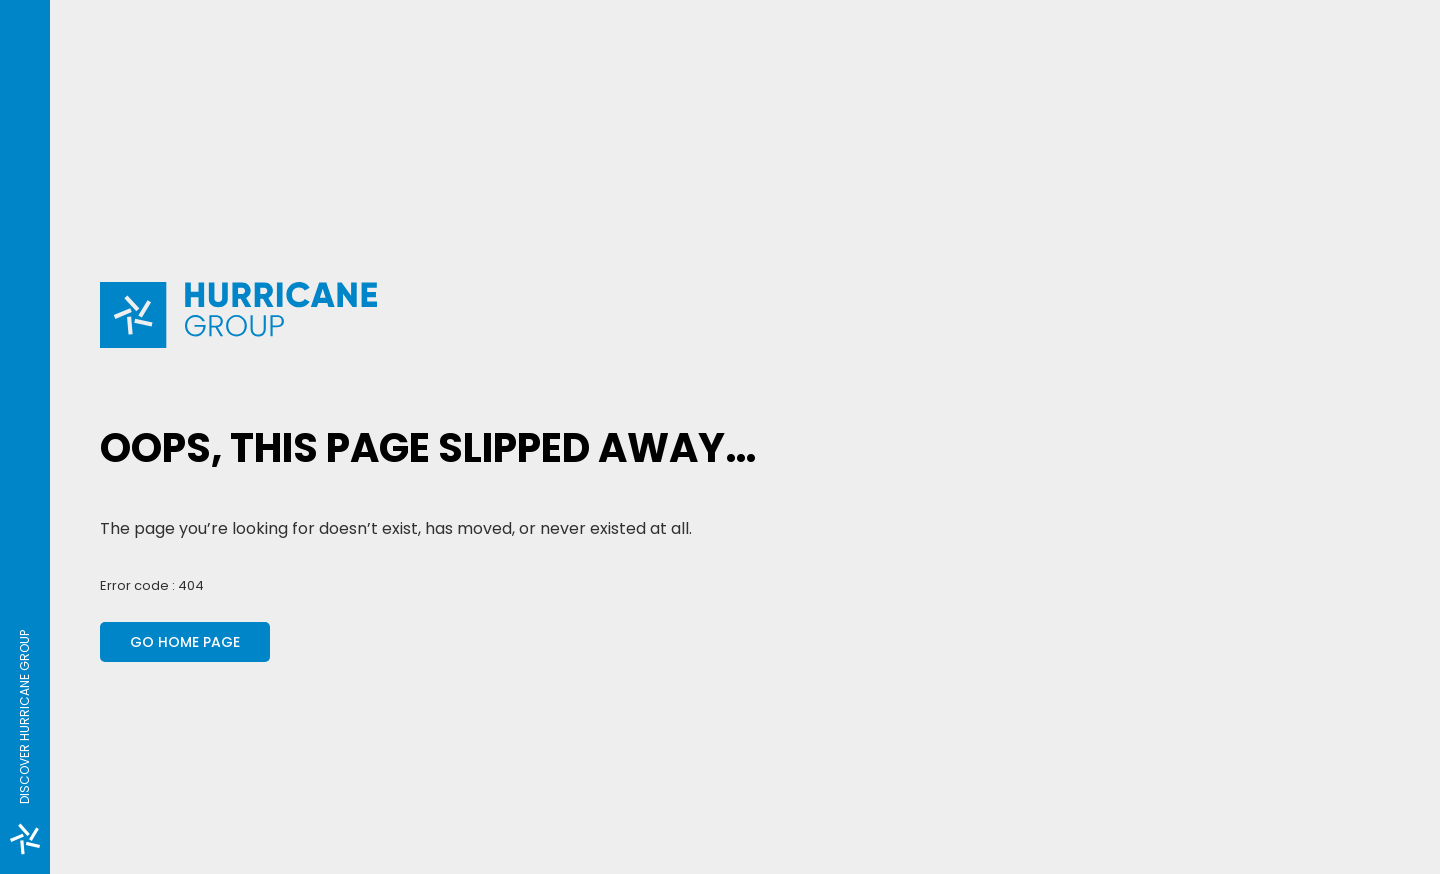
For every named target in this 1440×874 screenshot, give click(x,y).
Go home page (185, 642)
